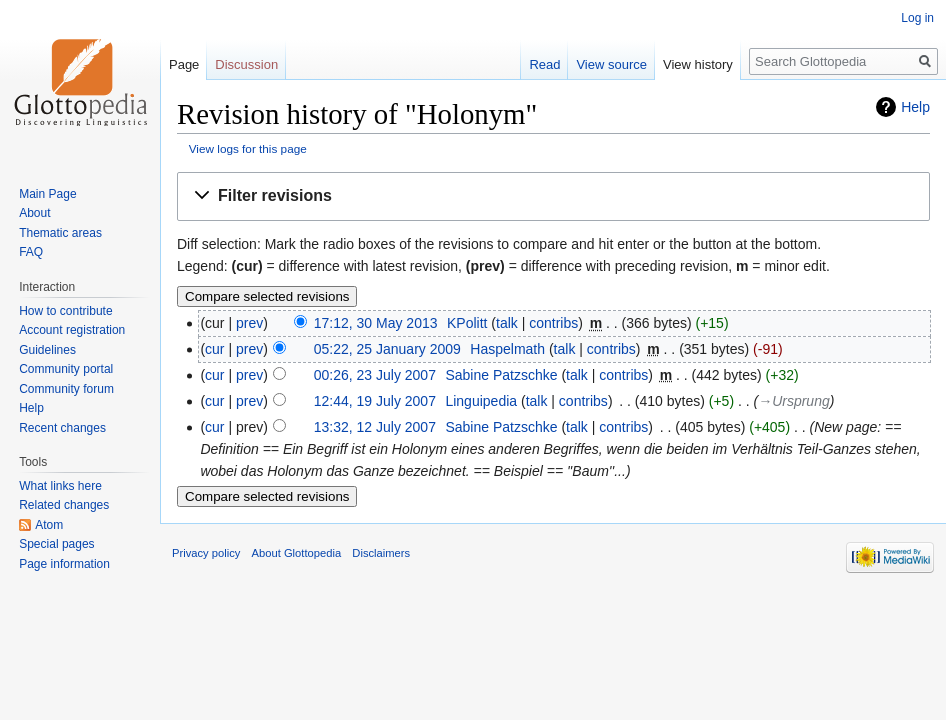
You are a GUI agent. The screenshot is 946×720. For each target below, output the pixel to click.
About (34, 213)
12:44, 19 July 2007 (375, 401)
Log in (917, 18)
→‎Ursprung (794, 401)
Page (184, 64)
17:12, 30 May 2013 (376, 323)
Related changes (64, 505)
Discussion (246, 64)
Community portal (66, 369)
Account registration (72, 330)
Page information (64, 564)
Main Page (47, 194)
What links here (60, 486)
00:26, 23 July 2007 (375, 375)
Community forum (66, 389)
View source (611, 64)
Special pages (56, 544)
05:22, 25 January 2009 (387, 349)
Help (915, 107)
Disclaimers (381, 553)
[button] (553, 196)
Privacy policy (206, 553)
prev (249, 323)
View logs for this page (248, 148)
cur (214, 349)
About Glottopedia (297, 553)
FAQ (31, 252)
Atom (49, 525)
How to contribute (65, 311)
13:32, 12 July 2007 (375, 427)
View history (698, 64)
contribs (553, 323)
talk (507, 323)
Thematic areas (60, 233)
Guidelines (47, 350)
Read (544, 64)
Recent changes (62, 428)
